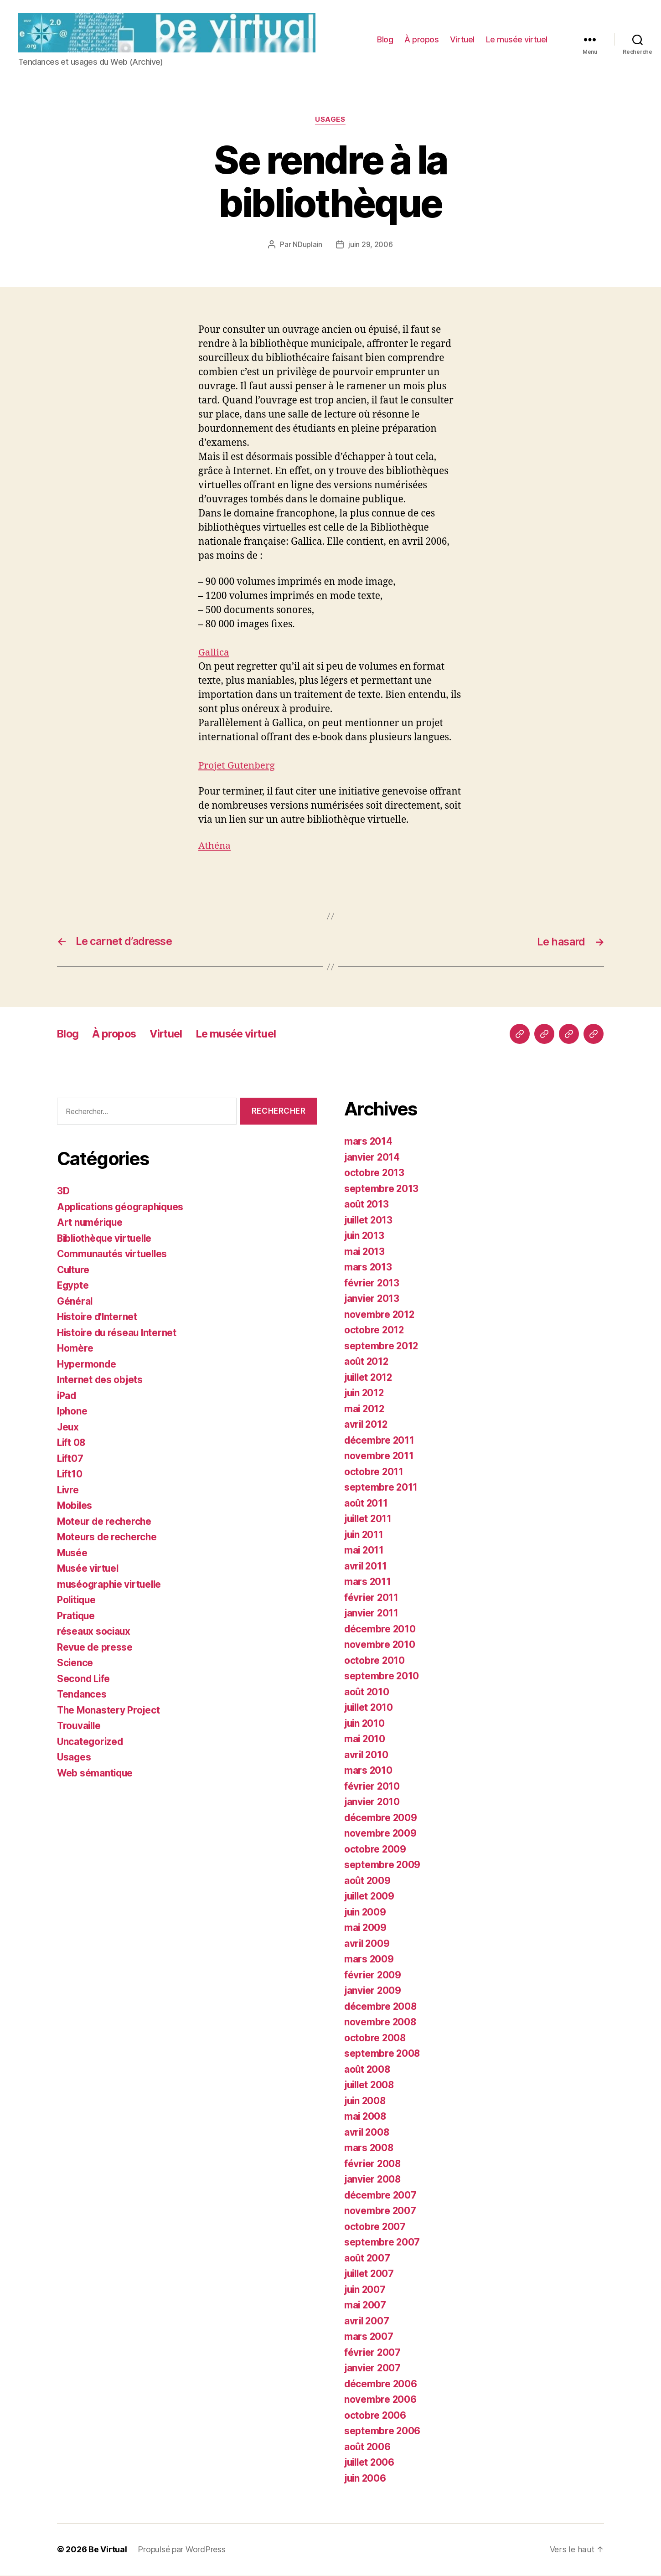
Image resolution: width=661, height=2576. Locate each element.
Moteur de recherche (105, 1522)
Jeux (68, 1428)
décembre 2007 (381, 2196)
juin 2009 (366, 1913)
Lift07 (70, 1459)
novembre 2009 (380, 1834)
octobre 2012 (374, 1331)
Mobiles (75, 1506)
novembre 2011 (379, 1456)
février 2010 (372, 1787)
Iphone (72, 1412)
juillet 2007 (370, 2274)
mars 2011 (368, 1582)
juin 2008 (366, 2101)
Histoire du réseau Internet (118, 1333)
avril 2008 (367, 2133)
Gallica (214, 654)
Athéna (214, 847)
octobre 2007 (375, 2227)
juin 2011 (364, 1535)
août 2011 (366, 1504)
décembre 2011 (379, 1441)
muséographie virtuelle (111, 1585)
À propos (421, 40)
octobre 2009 (375, 1850)
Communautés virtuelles (113, 1254)
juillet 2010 (370, 1708)
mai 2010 (365, 1739)
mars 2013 (368, 1268)
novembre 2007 (380, 2211)
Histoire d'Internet (98, 1317)
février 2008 (373, 2164)
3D (63, 1192)
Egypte (73, 1286)
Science (75, 1663)
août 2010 (367, 1692)
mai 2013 (365, 1252)
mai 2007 (365, 2306)
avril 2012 (366, 1425)
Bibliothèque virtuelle (106, 1239)
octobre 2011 (374, 1472)
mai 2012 (365, 1409)
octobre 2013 (374, 1173)
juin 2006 (366, 2479)
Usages (330, 121)
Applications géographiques (122, 1207)
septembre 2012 (381, 1347)
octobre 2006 (375, 2416)
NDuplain (307, 246)
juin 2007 (365, 2290)
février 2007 (373, 2353)
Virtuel (462, 40)
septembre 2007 (382, 2243)
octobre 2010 (374, 1661)
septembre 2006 (382, 2431)
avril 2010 (366, 1755)
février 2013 (372, 1284)
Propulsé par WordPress (181, 2550)
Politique (77, 1600)
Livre (68, 1491)
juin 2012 (365, 1393)
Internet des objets (100, 1380)
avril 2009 (367, 1944)
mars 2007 (369, 2337)
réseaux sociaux (94, 1632)
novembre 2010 (380, 1645)
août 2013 (367, 1205)
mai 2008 (365, 2117)
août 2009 (368, 1881)
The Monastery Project (109, 1711)
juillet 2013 (369, 1221)
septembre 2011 (381, 1488)
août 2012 (367, 1362)
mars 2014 (368, 1142)
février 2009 (373, 1976)
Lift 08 (72, 1443)
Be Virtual (107, 2550)
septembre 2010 (381, 1677)
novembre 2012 (379, 1315)
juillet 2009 (370, 1897)
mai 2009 (365, 1928)
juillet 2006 (370, 2463)
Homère (75, 1349)
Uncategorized (91, 1742)
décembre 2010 (380, 1630)
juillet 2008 (370, 2085)
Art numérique (90, 1223)
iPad (67, 1396)
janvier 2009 (373, 1991)
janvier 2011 (372, 1614)
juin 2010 (365, 1724)
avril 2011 (366, 1567)
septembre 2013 (381, 1189)
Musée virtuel (89, 1569)
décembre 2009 (381, 1818)
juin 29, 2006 (370, 246)
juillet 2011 (369, 1519)
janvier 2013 (372, 1299)
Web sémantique (95, 1774)
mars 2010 (368, 1771)
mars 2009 (369, 1960)
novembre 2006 (380, 2400)
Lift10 (70, 1475)
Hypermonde (86, 1365)
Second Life (84, 1679)
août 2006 (368, 2447)
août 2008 (368, 2070)
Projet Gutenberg (237, 767)
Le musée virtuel (516, 40)
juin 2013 (365, 1236)
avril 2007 (367, 2322)
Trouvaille (80, 1726)
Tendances (82, 1695)
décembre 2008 (381, 2007)
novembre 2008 (380, 2023)
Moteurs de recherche (108, 1538)
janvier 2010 (372, 1802)
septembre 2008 (382, 2054)
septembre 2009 (382, 1865)
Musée (72, 1553)
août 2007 (367, 2259)
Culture (74, 1270)
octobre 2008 (375, 2038)
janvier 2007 (373, 2369)
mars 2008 (369, 2148)
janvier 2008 (373, 2180)
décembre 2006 (381, 2384)
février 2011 (371, 1598)
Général (75, 1302)
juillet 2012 (369, 1378)
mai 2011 (364, 1551)
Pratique (76, 1616)
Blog (385, 40)
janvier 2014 (372, 1158)
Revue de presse (95, 1648)
